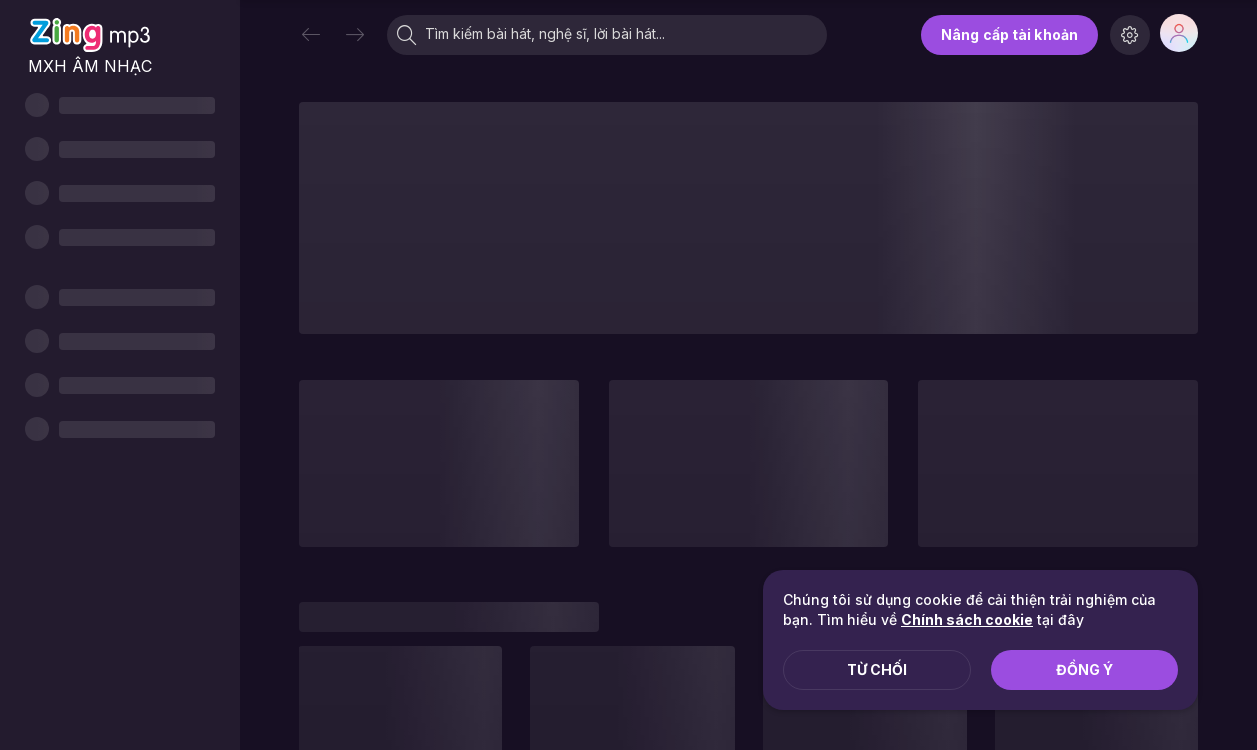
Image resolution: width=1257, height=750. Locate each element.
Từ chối (877, 669)
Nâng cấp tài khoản (1009, 34)
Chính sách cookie (967, 619)
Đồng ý (1084, 669)
